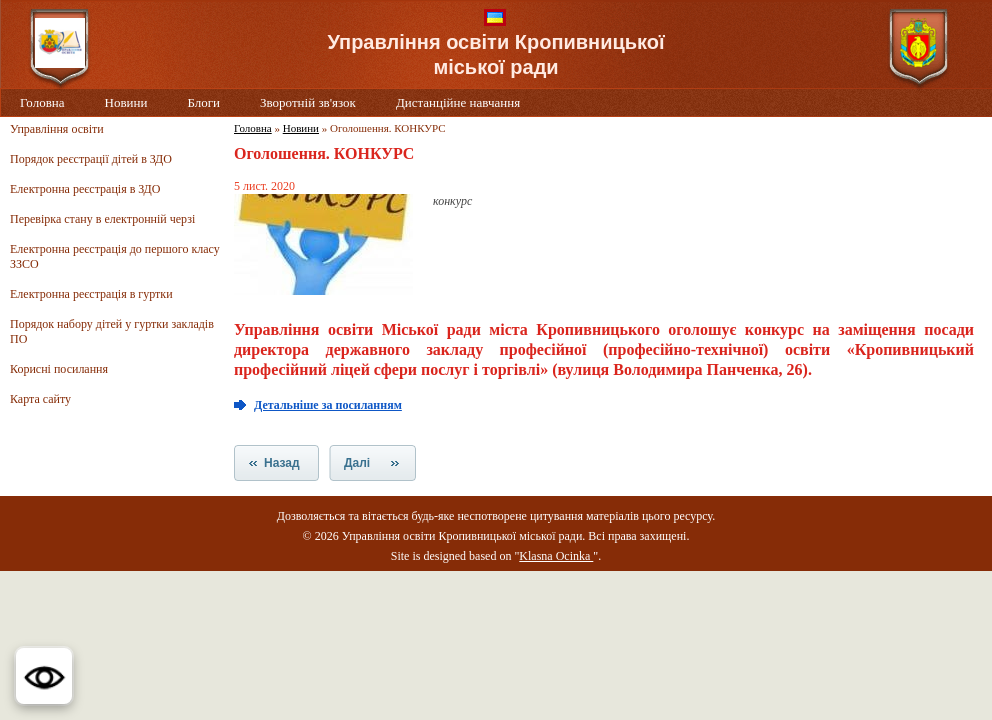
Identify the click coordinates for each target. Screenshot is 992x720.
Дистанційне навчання (458, 102)
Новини (126, 102)
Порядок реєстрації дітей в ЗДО (91, 159)
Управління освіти (57, 129)
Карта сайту (40, 399)
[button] (44, 676)
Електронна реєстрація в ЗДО (85, 189)
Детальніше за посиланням (328, 405)
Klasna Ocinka (556, 556)
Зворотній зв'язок (308, 102)
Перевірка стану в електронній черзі (102, 219)
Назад (282, 463)
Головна (42, 102)
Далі (357, 463)
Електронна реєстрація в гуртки (91, 294)
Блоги (203, 102)
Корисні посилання (59, 369)
